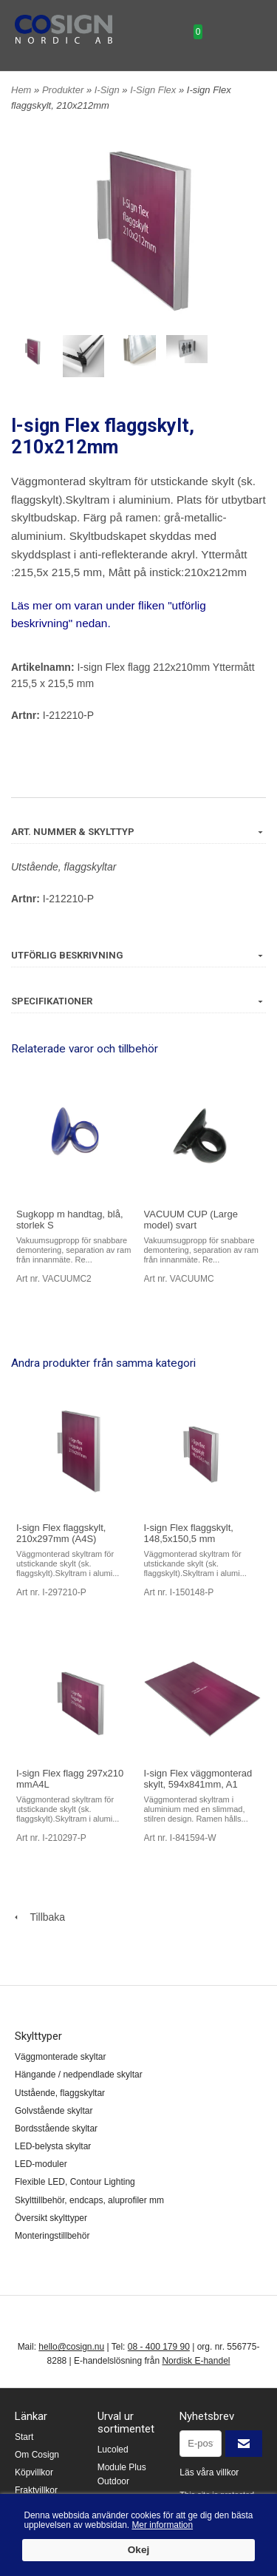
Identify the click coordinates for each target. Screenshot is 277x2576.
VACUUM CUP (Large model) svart (191, 1219)
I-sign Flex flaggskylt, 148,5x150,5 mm (188, 1533)
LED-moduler (41, 2164)
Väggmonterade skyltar (60, 2057)
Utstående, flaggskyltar (63, 867)
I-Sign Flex (154, 89)
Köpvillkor (34, 2472)
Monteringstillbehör (52, 2236)
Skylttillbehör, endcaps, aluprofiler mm (89, 2200)
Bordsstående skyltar (56, 2128)
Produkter (64, 89)
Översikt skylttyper (51, 2218)
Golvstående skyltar (53, 2111)
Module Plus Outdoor (122, 2474)
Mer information (162, 2525)
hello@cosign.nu (71, 2347)
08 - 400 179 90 (159, 2347)
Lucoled (113, 2449)
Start (24, 2437)
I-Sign (109, 89)
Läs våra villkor (209, 2472)
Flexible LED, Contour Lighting (75, 2182)
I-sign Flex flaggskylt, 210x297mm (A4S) (61, 1533)
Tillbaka (38, 1917)
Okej (138, 2549)
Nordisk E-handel (196, 2361)
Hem (21, 89)
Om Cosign (37, 2455)
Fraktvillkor (36, 2490)
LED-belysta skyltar (53, 2146)
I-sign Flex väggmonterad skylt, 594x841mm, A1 (198, 1779)
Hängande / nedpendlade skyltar (79, 2074)
